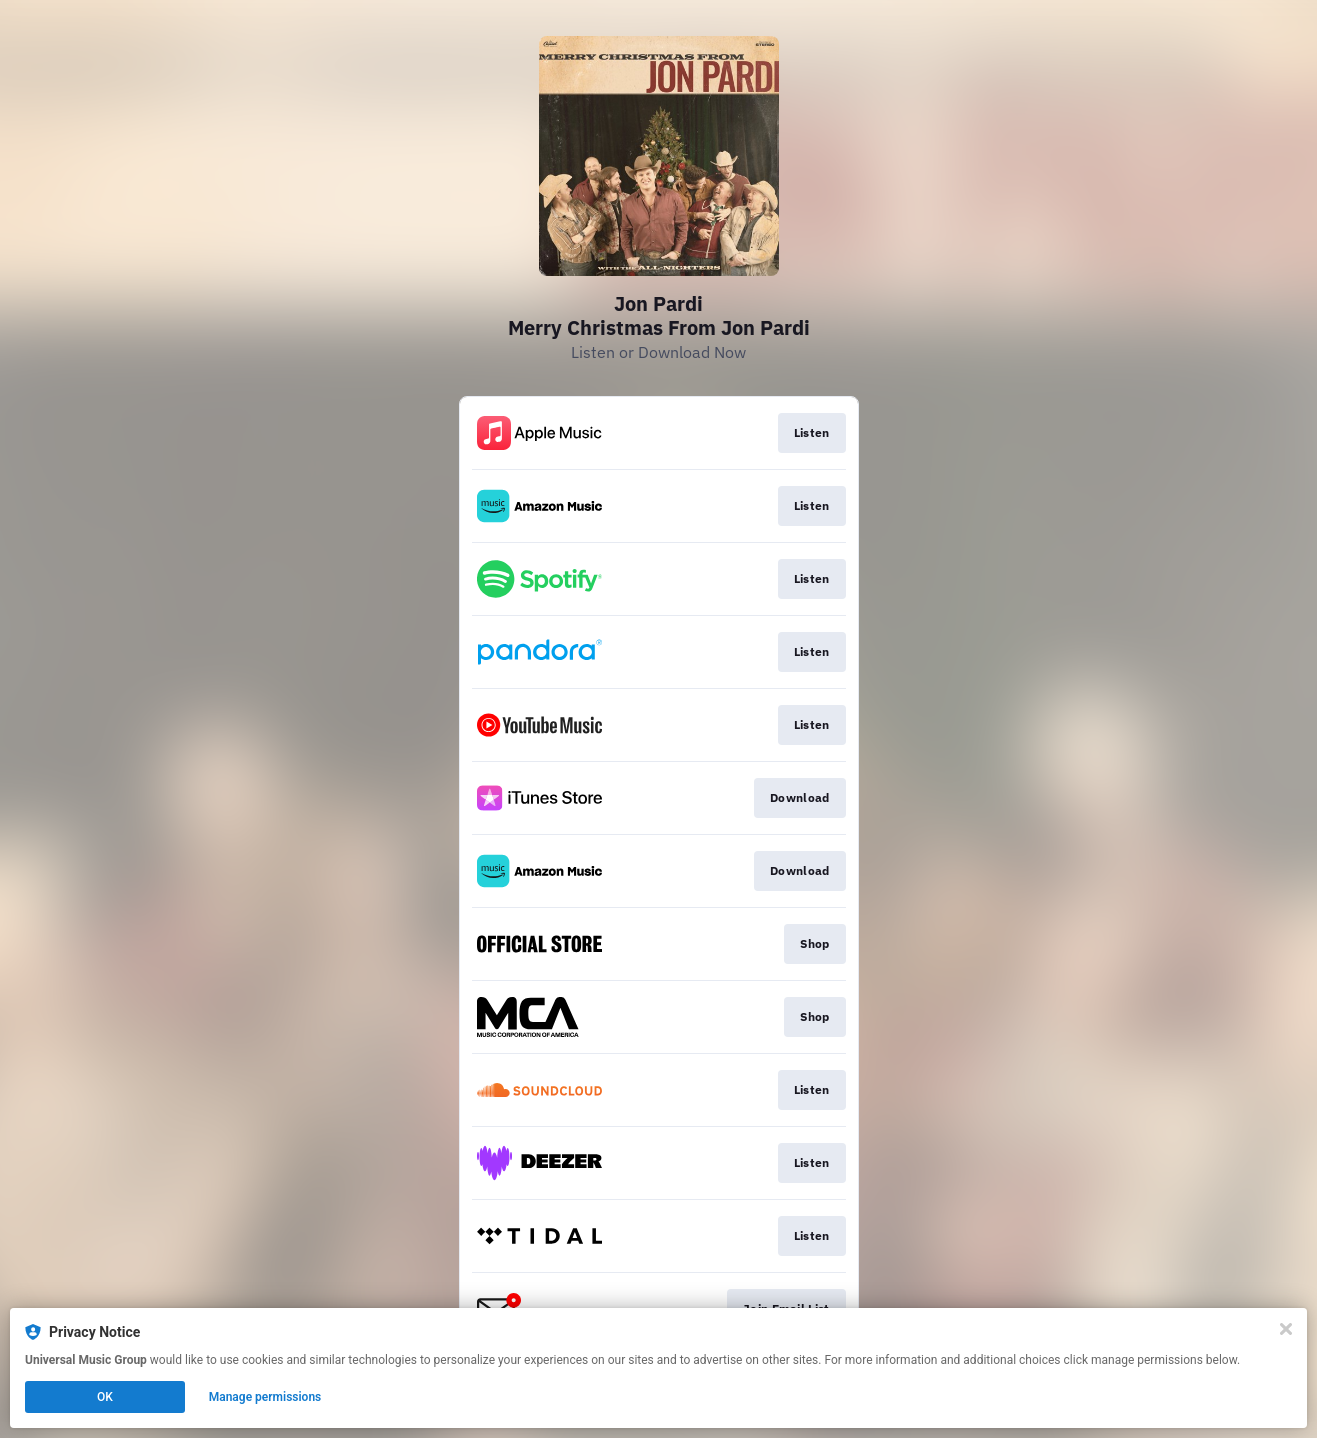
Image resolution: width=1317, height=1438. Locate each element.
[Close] (1286, 1329)
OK (105, 1397)
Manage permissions (265, 1397)
